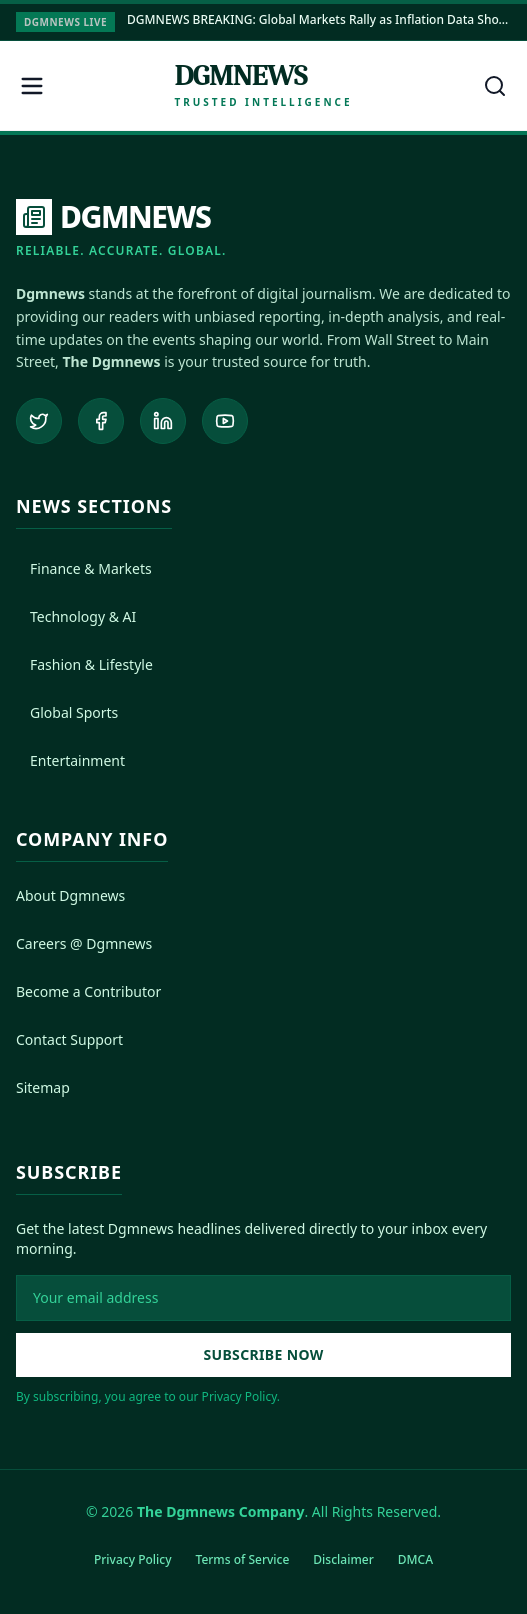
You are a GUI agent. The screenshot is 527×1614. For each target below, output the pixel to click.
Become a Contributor (88, 991)
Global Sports (67, 712)
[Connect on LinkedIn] (163, 421)
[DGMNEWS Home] (121, 229)
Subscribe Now (263, 1354)
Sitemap (43, 1087)
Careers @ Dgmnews (84, 943)
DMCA (415, 1559)
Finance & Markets (84, 568)
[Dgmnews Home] (263, 85)
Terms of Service (243, 1559)
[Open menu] (32, 86)
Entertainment (70, 760)
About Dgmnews (70, 895)
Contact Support (69, 1039)
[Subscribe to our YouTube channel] (225, 421)
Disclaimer (343, 1559)
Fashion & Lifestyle (84, 664)
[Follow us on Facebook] (101, 421)
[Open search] (495, 86)
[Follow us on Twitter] (39, 421)
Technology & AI (76, 616)
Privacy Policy (133, 1559)
